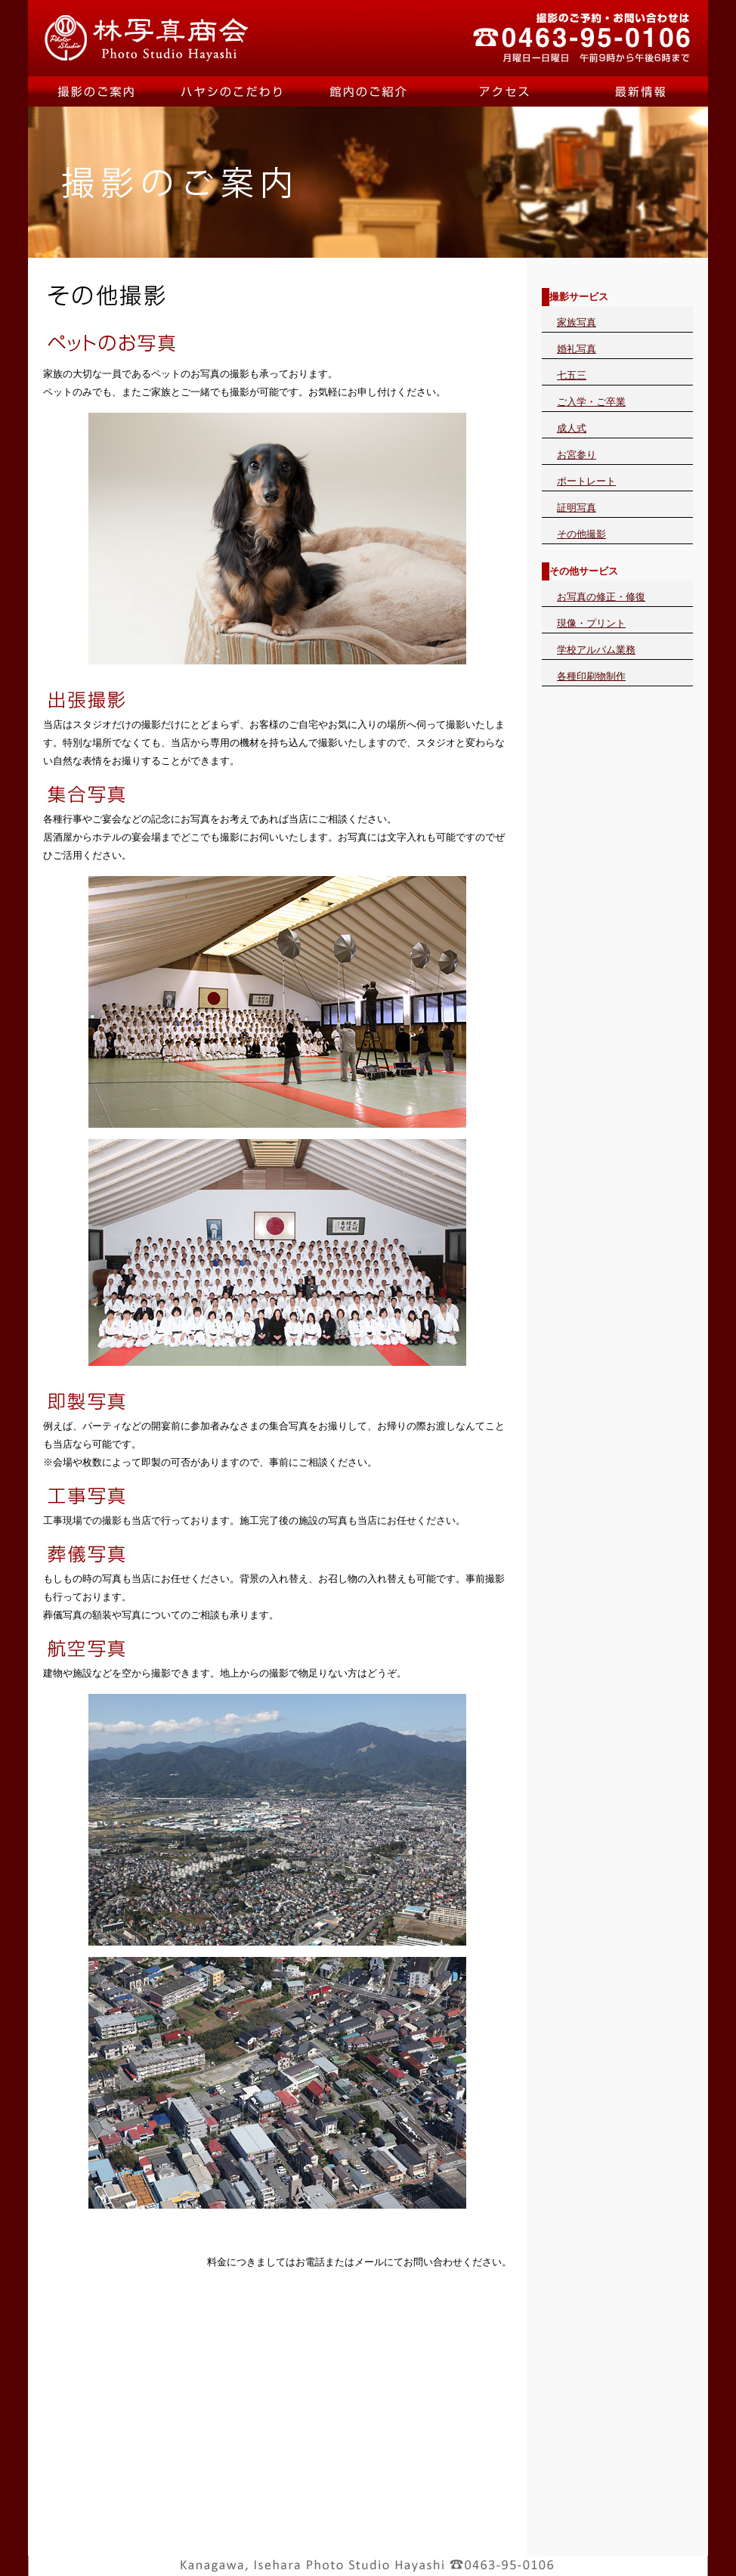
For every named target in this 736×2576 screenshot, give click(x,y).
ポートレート (586, 481)
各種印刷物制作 (591, 676)
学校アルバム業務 (596, 649)
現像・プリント (591, 623)
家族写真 (576, 322)
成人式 (571, 428)
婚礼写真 (576, 349)
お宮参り (576, 454)
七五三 (571, 375)
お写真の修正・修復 (601, 596)
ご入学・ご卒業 (591, 401)
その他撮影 (581, 534)
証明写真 (576, 507)
